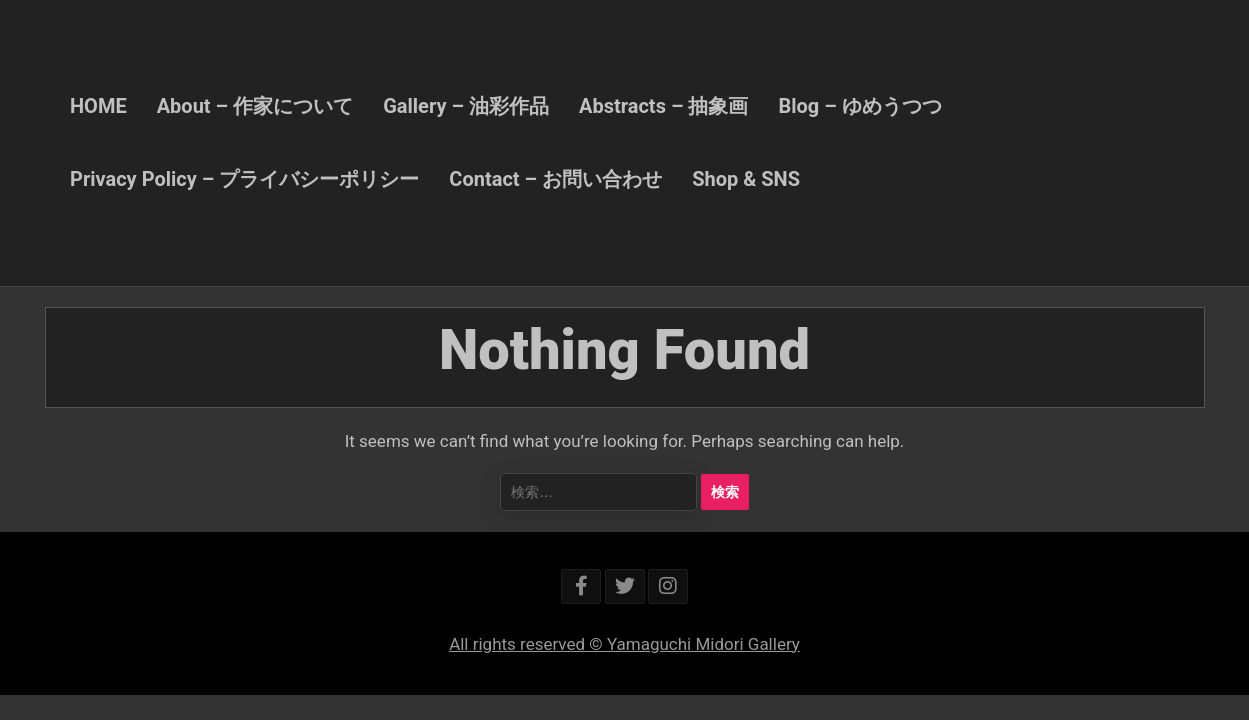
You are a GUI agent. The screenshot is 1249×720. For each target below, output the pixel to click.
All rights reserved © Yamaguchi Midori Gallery (624, 644)
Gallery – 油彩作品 (466, 106)
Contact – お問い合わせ (555, 179)
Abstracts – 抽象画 (663, 106)
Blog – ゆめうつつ (859, 106)
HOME (98, 106)
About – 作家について (255, 106)
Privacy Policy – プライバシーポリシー (244, 179)
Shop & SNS (746, 179)
